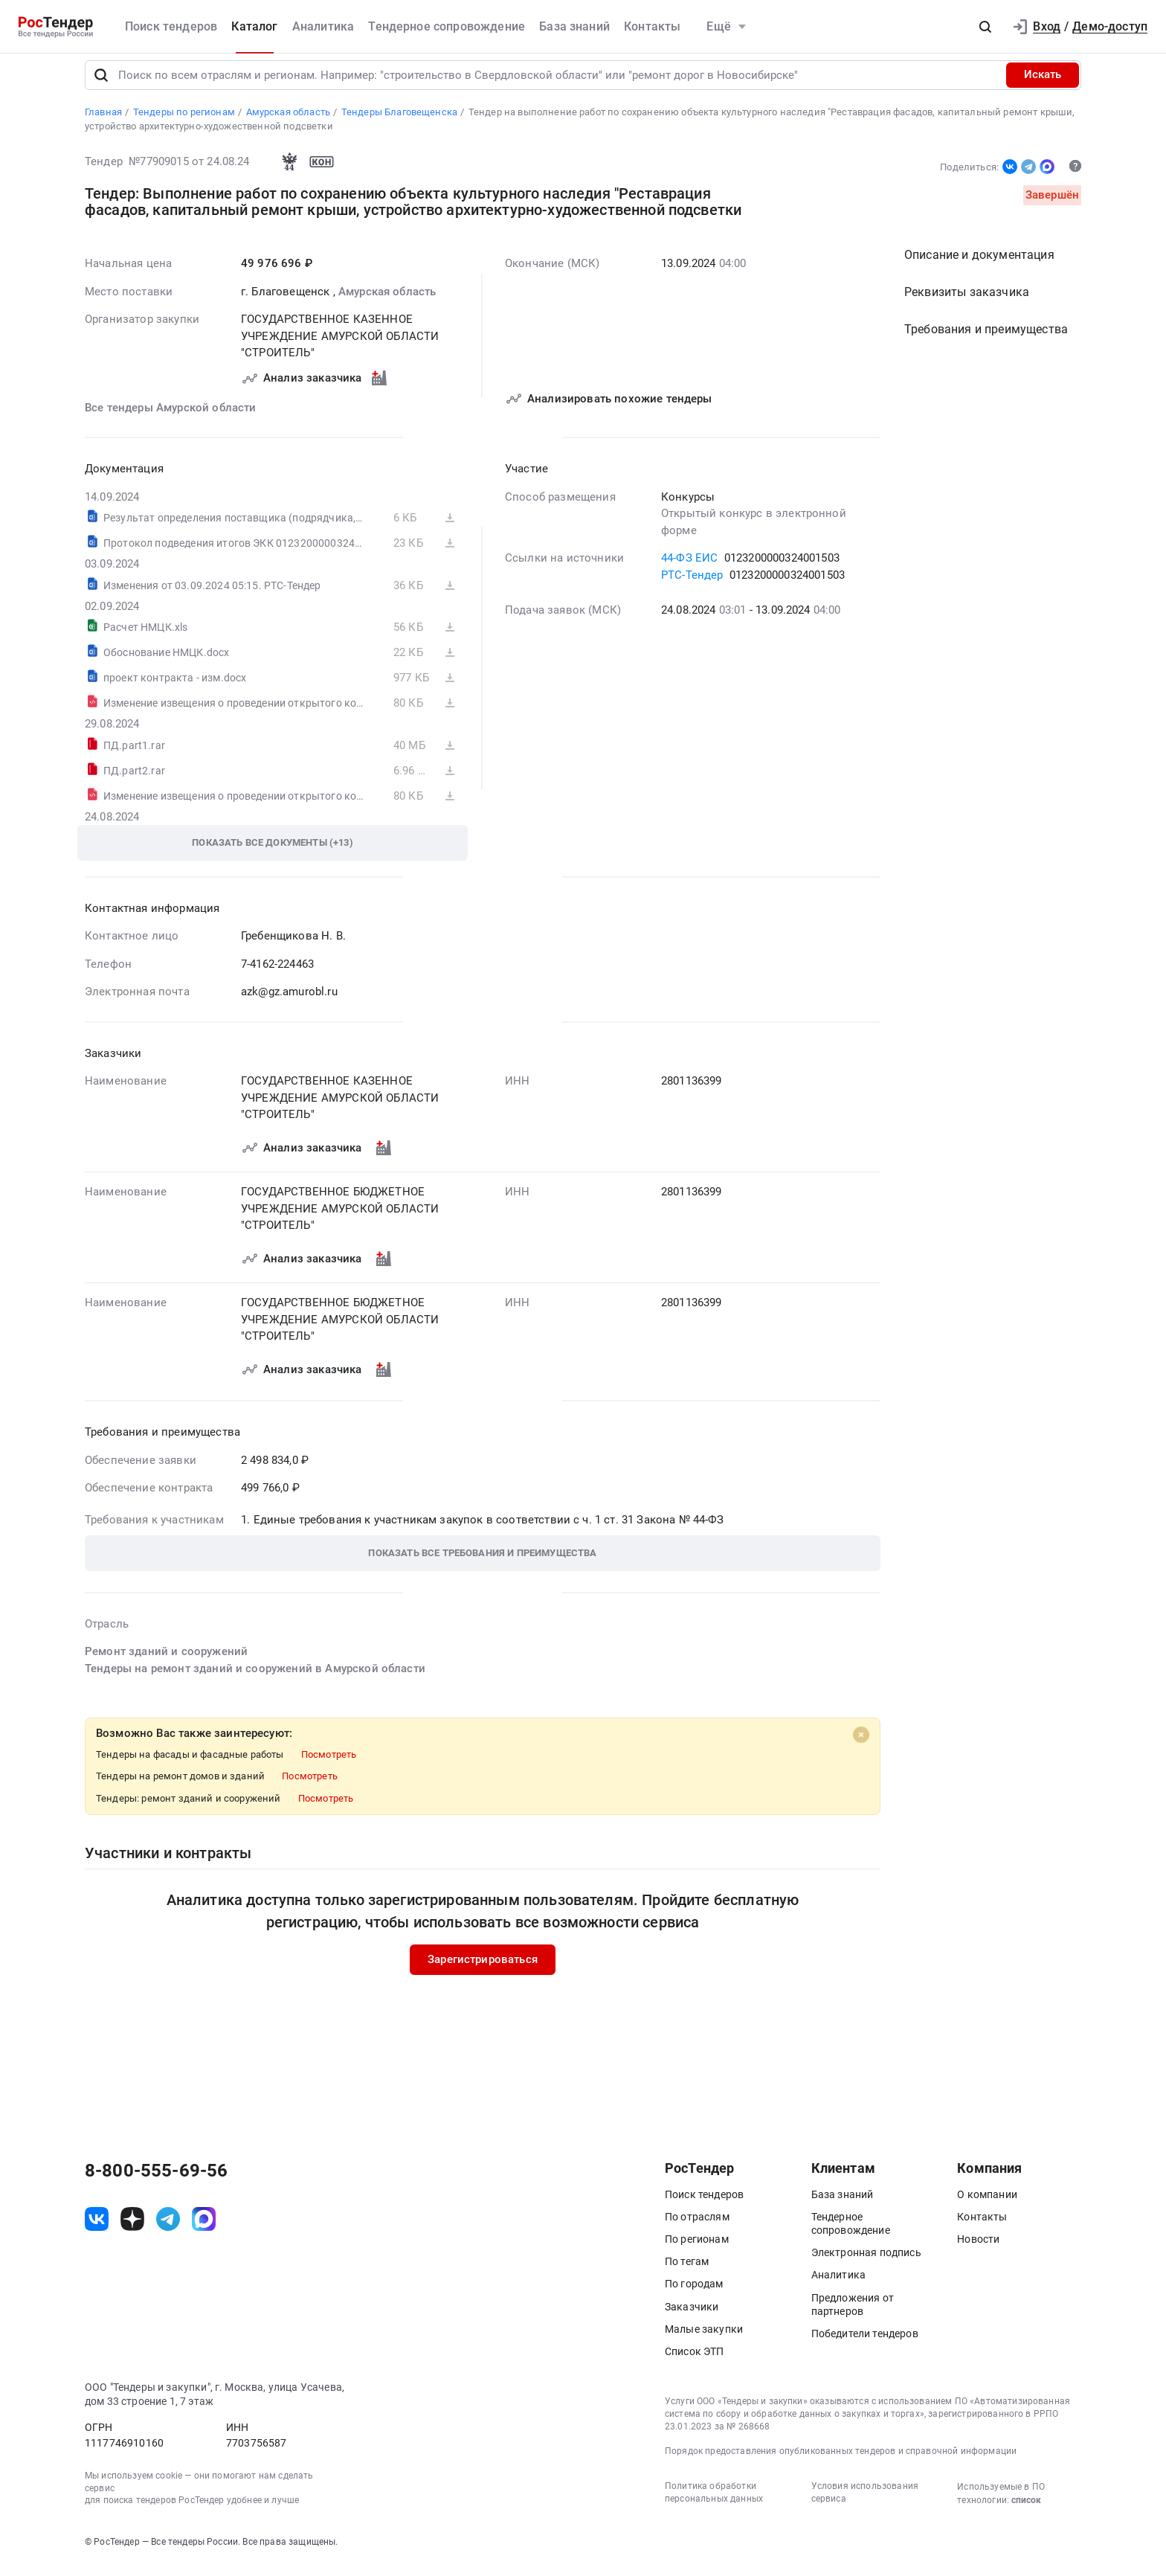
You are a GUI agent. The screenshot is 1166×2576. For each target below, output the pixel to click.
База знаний (574, 26)
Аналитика (323, 26)
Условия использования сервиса (864, 2502)
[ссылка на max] (204, 2229)
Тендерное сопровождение (446, 26)
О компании (987, 2204)
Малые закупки (704, 2339)
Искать (1042, 84)
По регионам (697, 2249)
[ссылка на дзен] (132, 2229)
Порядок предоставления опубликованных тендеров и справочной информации (841, 2461)
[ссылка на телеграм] (168, 2229)
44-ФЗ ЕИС (689, 568)
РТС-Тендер (692, 584)
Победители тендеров (864, 2343)
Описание (979, 265)
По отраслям (697, 2226)
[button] (985, 27)
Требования (986, 340)
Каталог (254, 26)
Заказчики (691, 2316)
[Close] (861, 1745)
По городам (694, 2294)
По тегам (687, 2272)
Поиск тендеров (171, 26)
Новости (978, 2249)
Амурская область (387, 301)
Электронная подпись (866, 2263)
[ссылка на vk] (97, 2229)
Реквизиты (966, 302)
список (1026, 2510)
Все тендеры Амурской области (170, 417)
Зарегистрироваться (483, 1969)
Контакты (652, 26)
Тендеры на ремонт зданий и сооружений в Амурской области (255, 1678)
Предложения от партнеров (852, 2314)
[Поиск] (101, 85)
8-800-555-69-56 (156, 2180)
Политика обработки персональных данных (714, 2502)
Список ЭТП (694, 2361)
